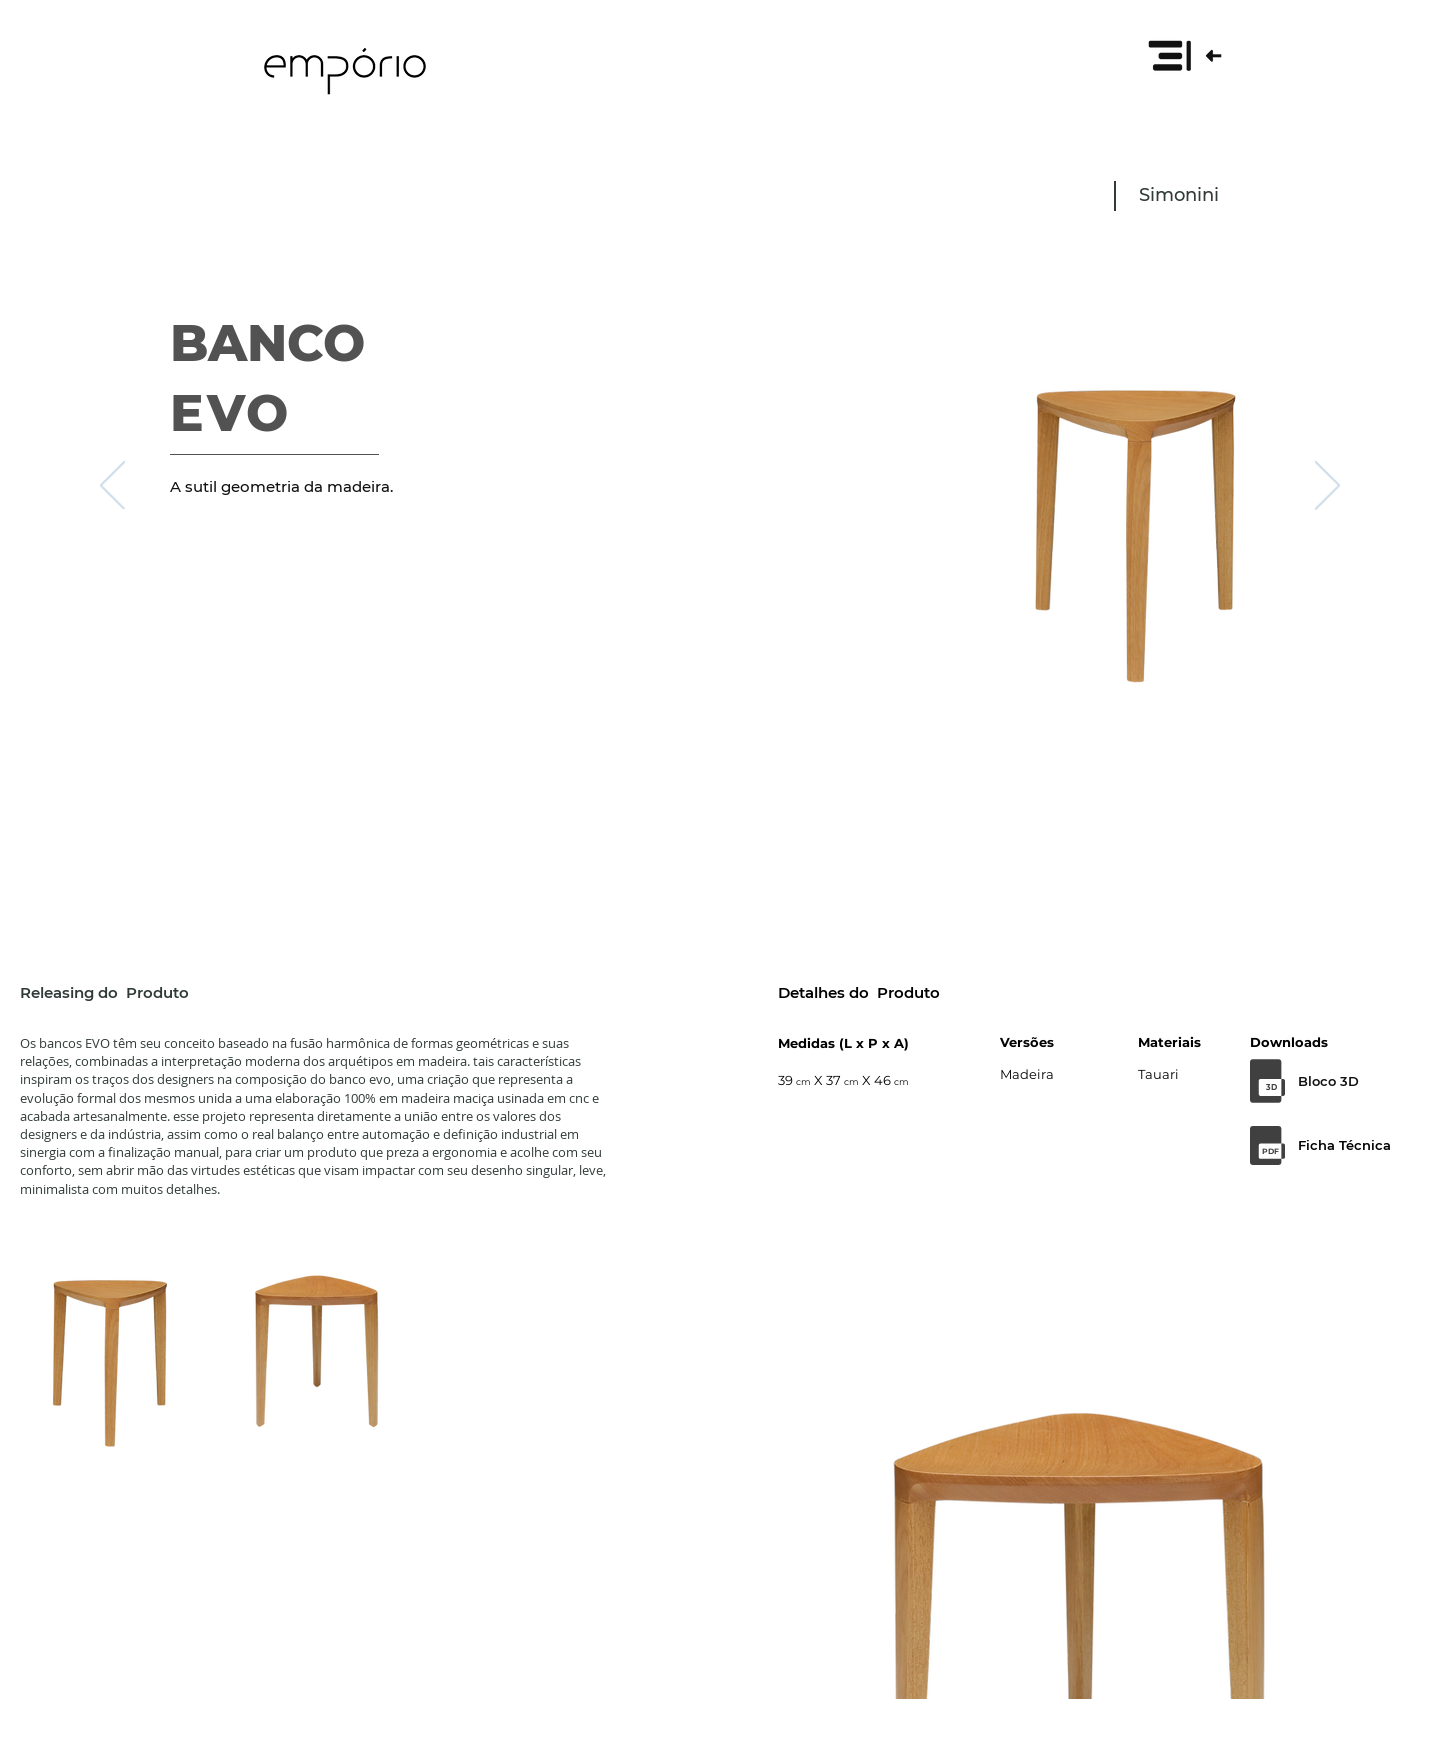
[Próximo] (1327, 487)
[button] (1184, 55)
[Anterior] (112, 487)
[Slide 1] (720, 822)
